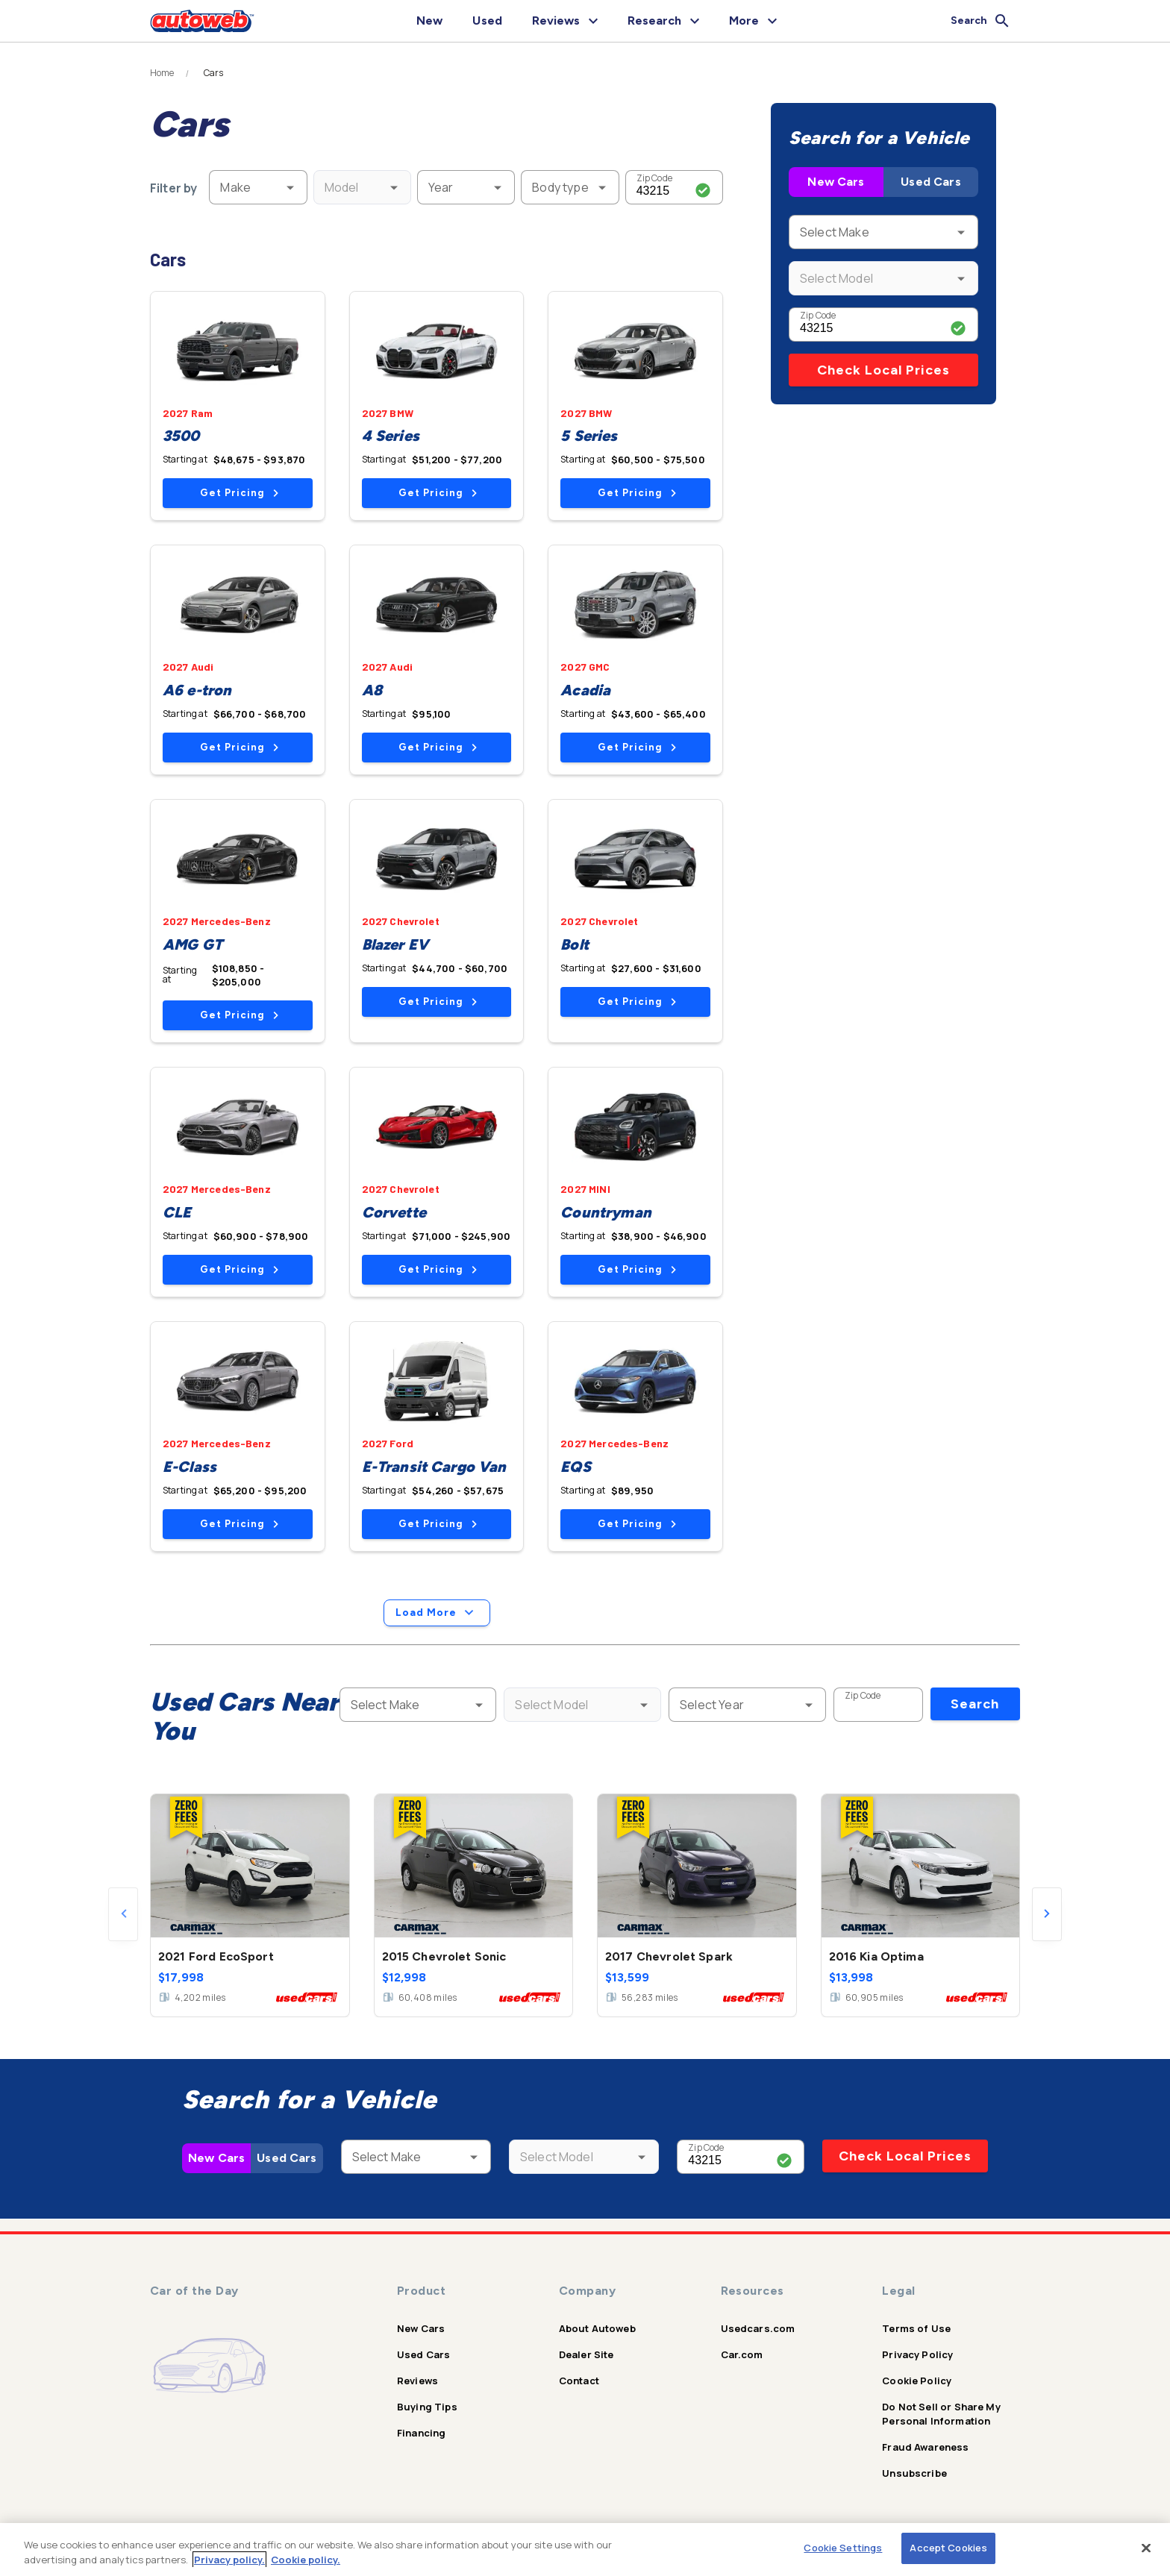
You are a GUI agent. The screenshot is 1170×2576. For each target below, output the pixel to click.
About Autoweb (597, 2328)
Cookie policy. (305, 2559)
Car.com (742, 2354)
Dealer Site (586, 2354)
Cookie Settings (843, 2547)
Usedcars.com (758, 2328)
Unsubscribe (914, 2473)
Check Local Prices (883, 370)
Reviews (417, 2380)
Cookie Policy (916, 2380)
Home (162, 73)
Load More (436, 1613)
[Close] (1146, 2547)
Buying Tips (427, 2406)
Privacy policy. (229, 2559)
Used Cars (930, 182)
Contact (579, 2380)
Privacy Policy (917, 2354)
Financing (421, 2432)
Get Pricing (239, 492)
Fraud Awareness (925, 2447)
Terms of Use (916, 2328)
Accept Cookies (948, 2547)
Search (975, 1704)
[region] (585, 2549)
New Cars (835, 182)
